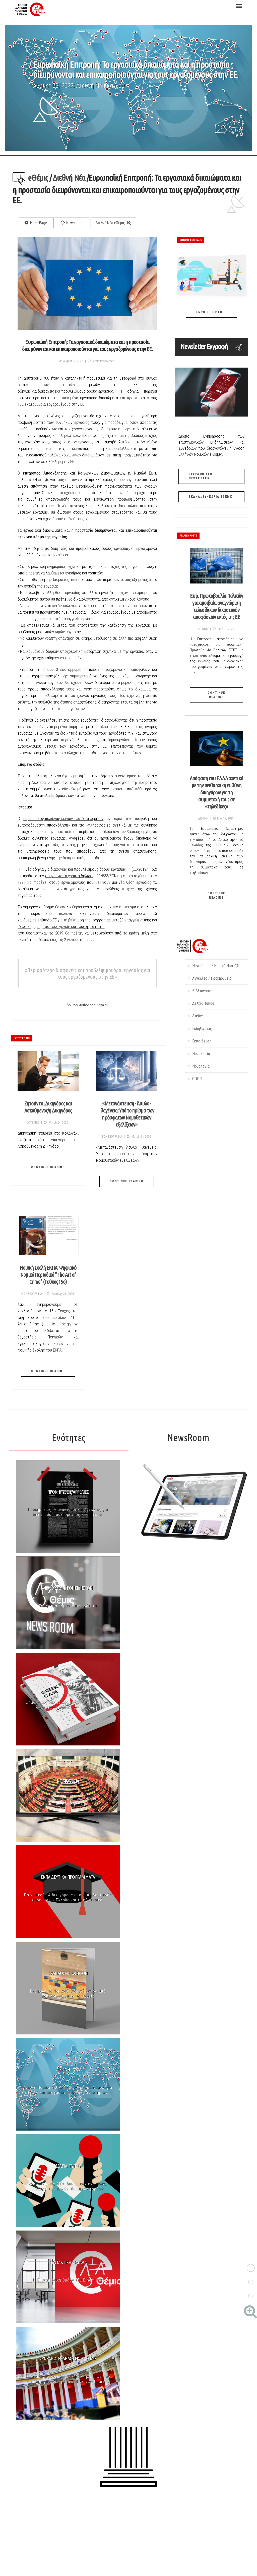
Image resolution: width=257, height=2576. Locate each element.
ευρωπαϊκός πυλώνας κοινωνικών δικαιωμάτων (63, 818)
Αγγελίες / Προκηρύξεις (212, 978)
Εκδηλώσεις (202, 1028)
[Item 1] (248, 2266)
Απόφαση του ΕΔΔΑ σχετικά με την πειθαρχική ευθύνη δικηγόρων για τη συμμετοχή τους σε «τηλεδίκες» (216, 792)
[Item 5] (248, 2280)
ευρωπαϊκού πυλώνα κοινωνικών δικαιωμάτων (65, 454)
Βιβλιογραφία (203, 990)
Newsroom (72, 222)
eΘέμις (38, 177)
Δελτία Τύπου (203, 1003)
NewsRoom (188, 1437)
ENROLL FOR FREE (211, 312)
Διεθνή (198, 1016)
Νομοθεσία (201, 1053)
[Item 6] (248, 2294)
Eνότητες (69, 1437)
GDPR (197, 1078)
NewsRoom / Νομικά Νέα (215, 966)
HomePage (36, 222)
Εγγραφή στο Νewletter (201, 476)
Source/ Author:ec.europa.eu (87, 1005)
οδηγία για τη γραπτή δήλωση (69, 875)
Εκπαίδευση (201, 1041)
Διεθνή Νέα (69, 177)
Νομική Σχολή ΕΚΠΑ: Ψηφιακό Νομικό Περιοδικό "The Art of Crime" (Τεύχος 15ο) (48, 1274)
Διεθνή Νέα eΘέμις (113, 222)
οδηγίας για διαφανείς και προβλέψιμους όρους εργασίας (65, 391)
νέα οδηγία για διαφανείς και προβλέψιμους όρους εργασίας (76, 869)
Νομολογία (201, 1066)
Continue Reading (48, 1167)
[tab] (211, 347)
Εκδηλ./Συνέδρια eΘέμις (211, 496)
